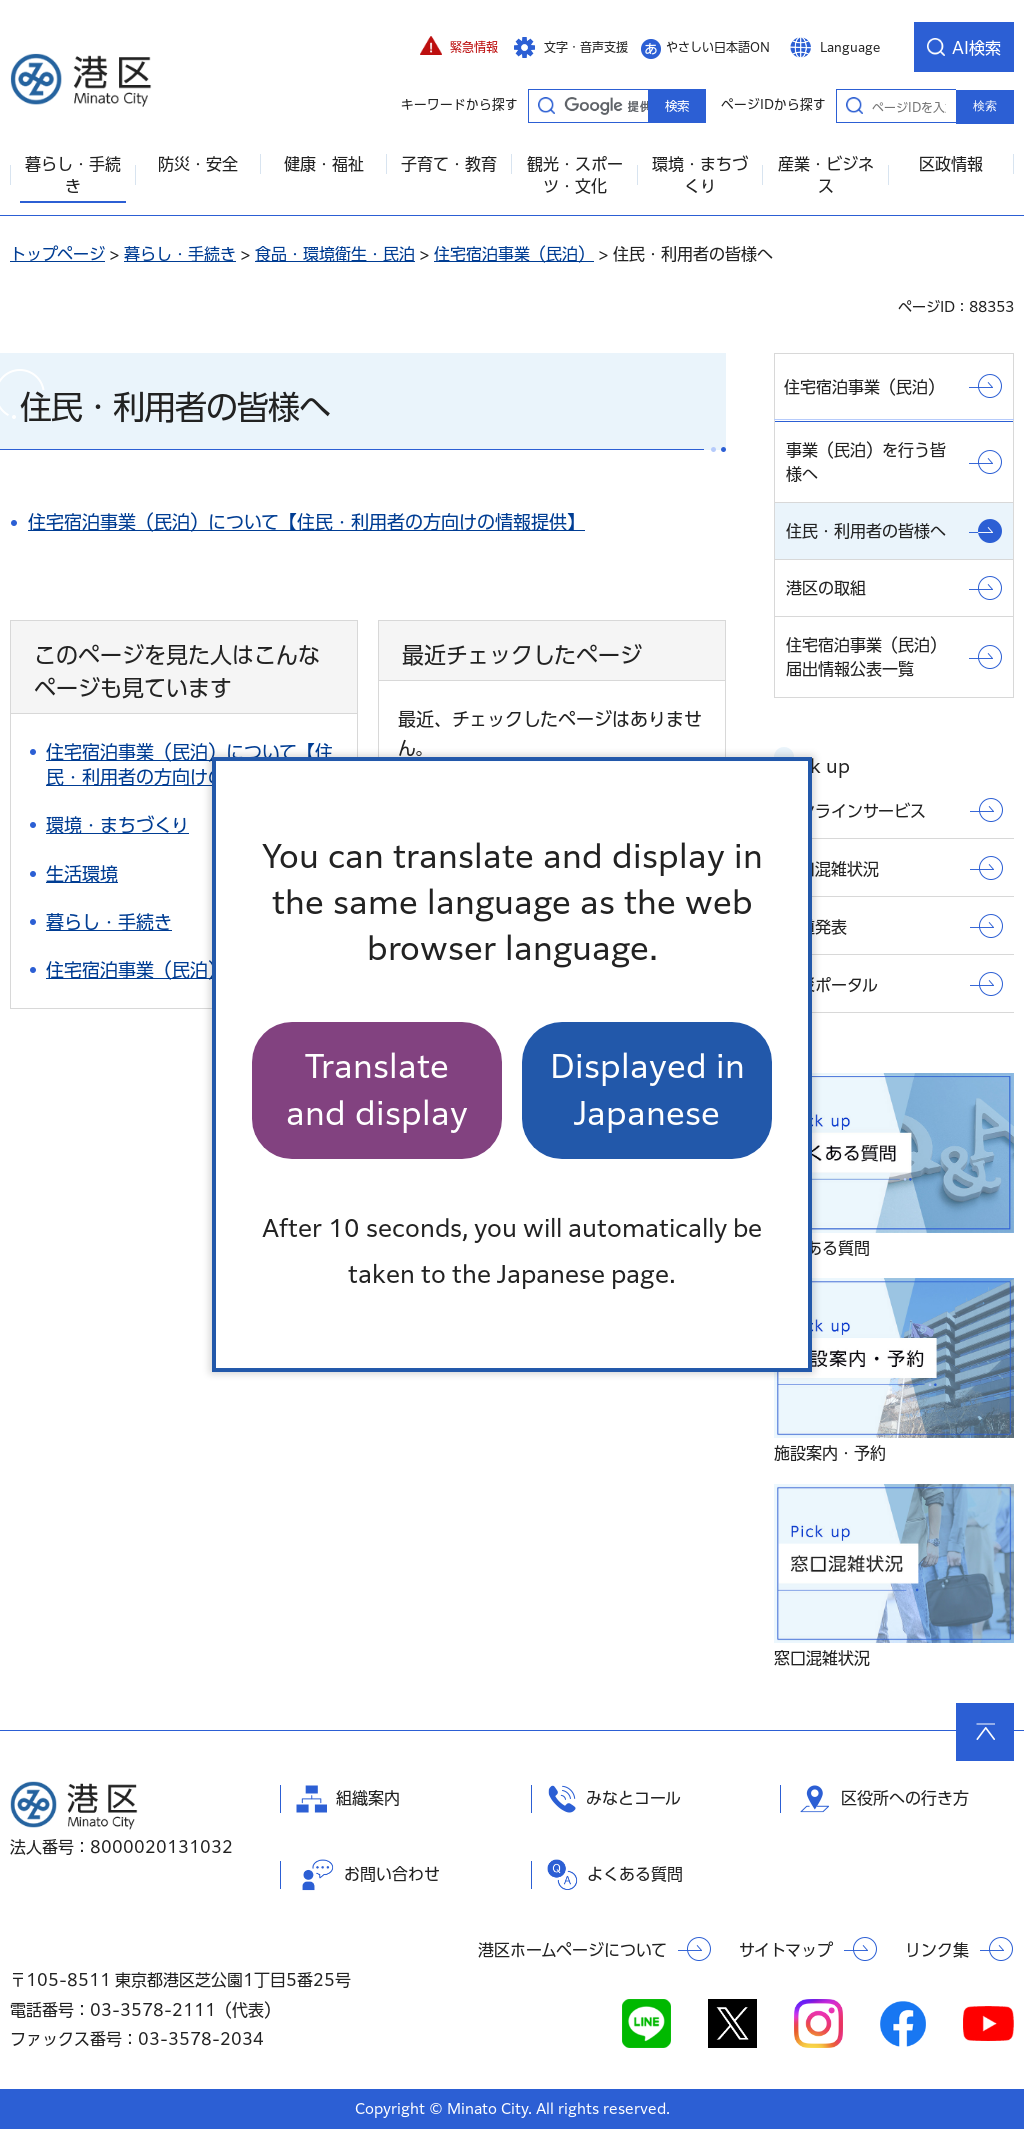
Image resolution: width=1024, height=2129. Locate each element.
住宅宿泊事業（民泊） (514, 254)
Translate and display (377, 1089)
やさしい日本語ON (718, 47)
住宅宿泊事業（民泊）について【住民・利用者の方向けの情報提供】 (306, 522)
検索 (985, 106)
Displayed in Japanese (647, 1089)
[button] (459, 47)
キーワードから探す (546, 105)
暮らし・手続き (180, 254)
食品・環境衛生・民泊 (335, 254)
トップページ (57, 254)
